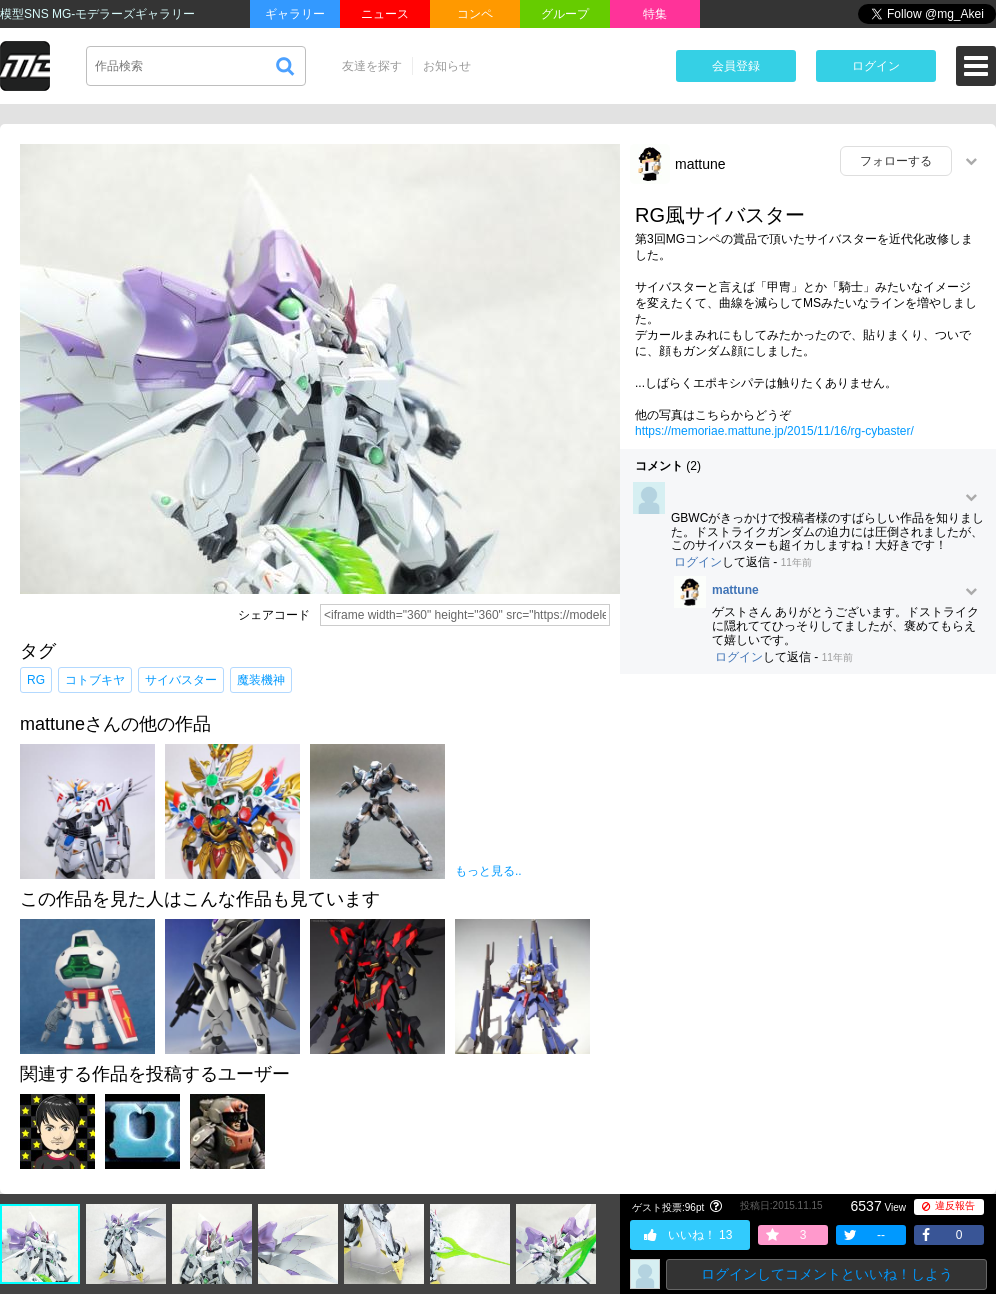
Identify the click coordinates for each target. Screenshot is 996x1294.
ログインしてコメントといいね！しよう (827, 1274)
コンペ (475, 14)
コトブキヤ (95, 680)
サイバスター (181, 680)
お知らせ (447, 66)
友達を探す (372, 66)
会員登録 (736, 66)
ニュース (385, 14)
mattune (700, 164)
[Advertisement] (808, 834)
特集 (655, 14)
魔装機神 (261, 680)
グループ (565, 14)
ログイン (876, 66)
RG (36, 680)
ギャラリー (295, 14)
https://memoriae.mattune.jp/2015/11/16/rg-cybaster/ (774, 431)
